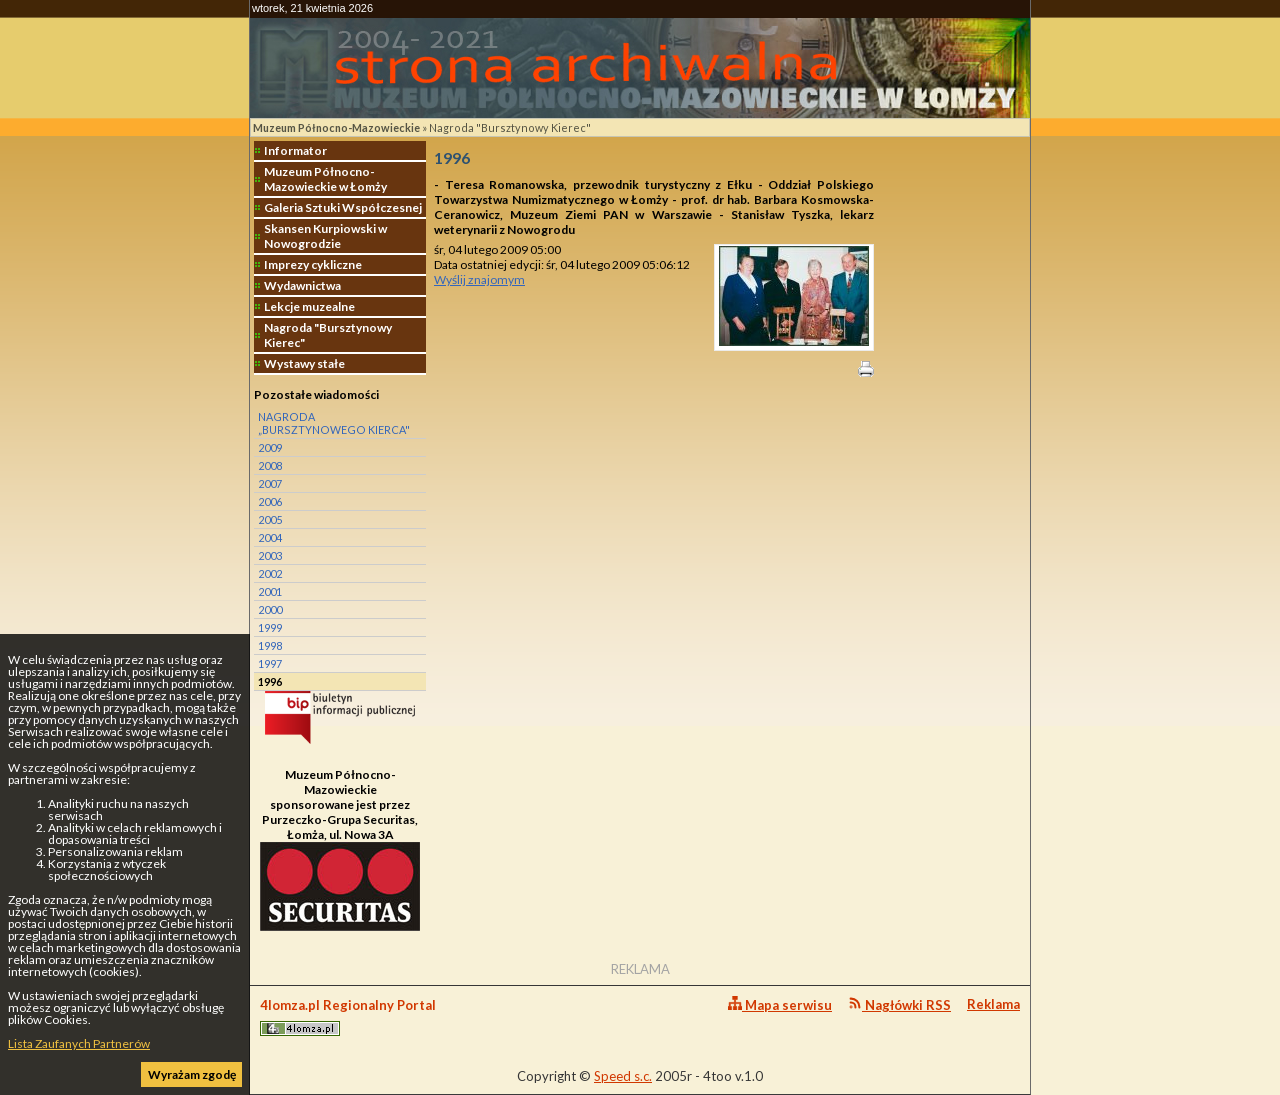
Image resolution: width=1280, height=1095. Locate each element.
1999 (270, 627)
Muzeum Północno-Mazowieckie (336, 127)
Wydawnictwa (302, 285)
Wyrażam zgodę (192, 1074)
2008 (270, 465)
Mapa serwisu (780, 1004)
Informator (295, 150)
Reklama (993, 1004)
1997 (270, 663)
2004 (270, 537)
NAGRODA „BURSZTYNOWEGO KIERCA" (334, 423)
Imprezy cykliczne (313, 264)
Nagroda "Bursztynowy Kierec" (510, 127)
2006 (270, 501)
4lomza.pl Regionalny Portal (348, 1016)
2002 (270, 573)
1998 (270, 645)
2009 (270, 447)
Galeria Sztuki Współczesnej (343, 207)
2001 (270, 591)
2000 (270, 609)
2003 (270, 555)
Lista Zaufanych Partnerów (79, 1043)
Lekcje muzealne (309, 306)
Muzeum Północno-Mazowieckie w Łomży (325, 179)
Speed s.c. (623, 1076)
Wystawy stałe (304, 363)
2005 (270, 519)
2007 (270, 483)
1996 (270, 681)
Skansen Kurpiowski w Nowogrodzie (325, 236)
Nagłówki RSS (899, 1004)
